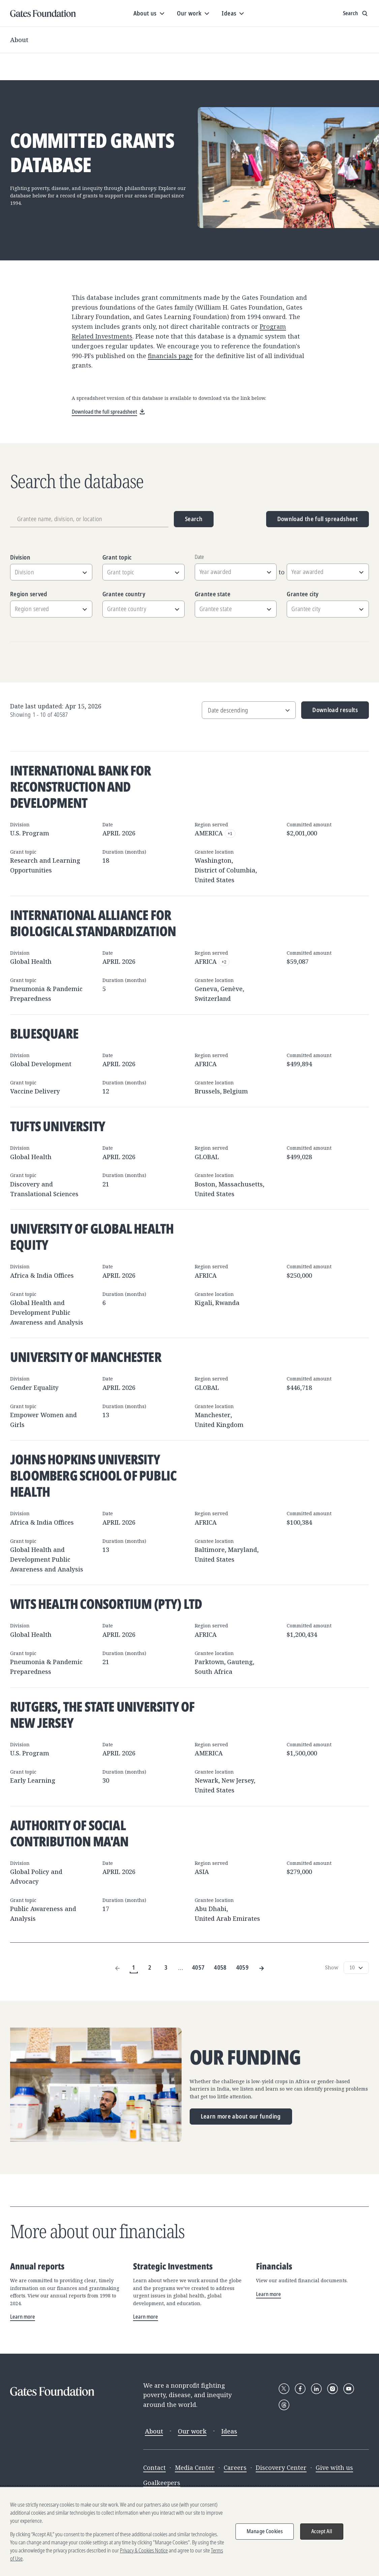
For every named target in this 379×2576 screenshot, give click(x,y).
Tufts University (57, 1126)
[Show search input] (356, 13)
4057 (198, 1967)
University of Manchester (85, 1356)
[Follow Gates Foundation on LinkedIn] (316, 2389)
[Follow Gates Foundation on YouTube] (349, 2389)
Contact (154, 2467)
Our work (192, 2431)
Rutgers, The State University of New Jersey (102, 1714)
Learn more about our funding (241, 2116)
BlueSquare (44, 1033)
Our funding (245, 2057)
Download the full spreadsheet (317, 519)
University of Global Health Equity (91, 1236)
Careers (235, 2467)
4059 (242, 1967)
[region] (189, 2531)
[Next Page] (261, 1968)
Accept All (321, 2531)
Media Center (195, 2467)
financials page (170, 356)
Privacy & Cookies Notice (144, 2550)
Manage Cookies (265, 2531)
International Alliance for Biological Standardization (93, 922)
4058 (220, 1967)
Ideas (229, 2431)
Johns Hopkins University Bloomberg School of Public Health (93, 1475)
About (19, 40)
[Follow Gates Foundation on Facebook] (300, 2389)
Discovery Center (281, 2467)
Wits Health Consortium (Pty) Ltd (106, 1603)
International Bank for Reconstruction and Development (80, 786)
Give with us (334, 2467)
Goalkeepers (161, 2483)
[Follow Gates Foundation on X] (284, 2389)
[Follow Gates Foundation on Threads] (284, 2405)
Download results (330, 712)
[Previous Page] (118, 1968)
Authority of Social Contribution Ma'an (69, 1833)
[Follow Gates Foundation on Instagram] (332, 2389)
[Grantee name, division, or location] (89, 519)
